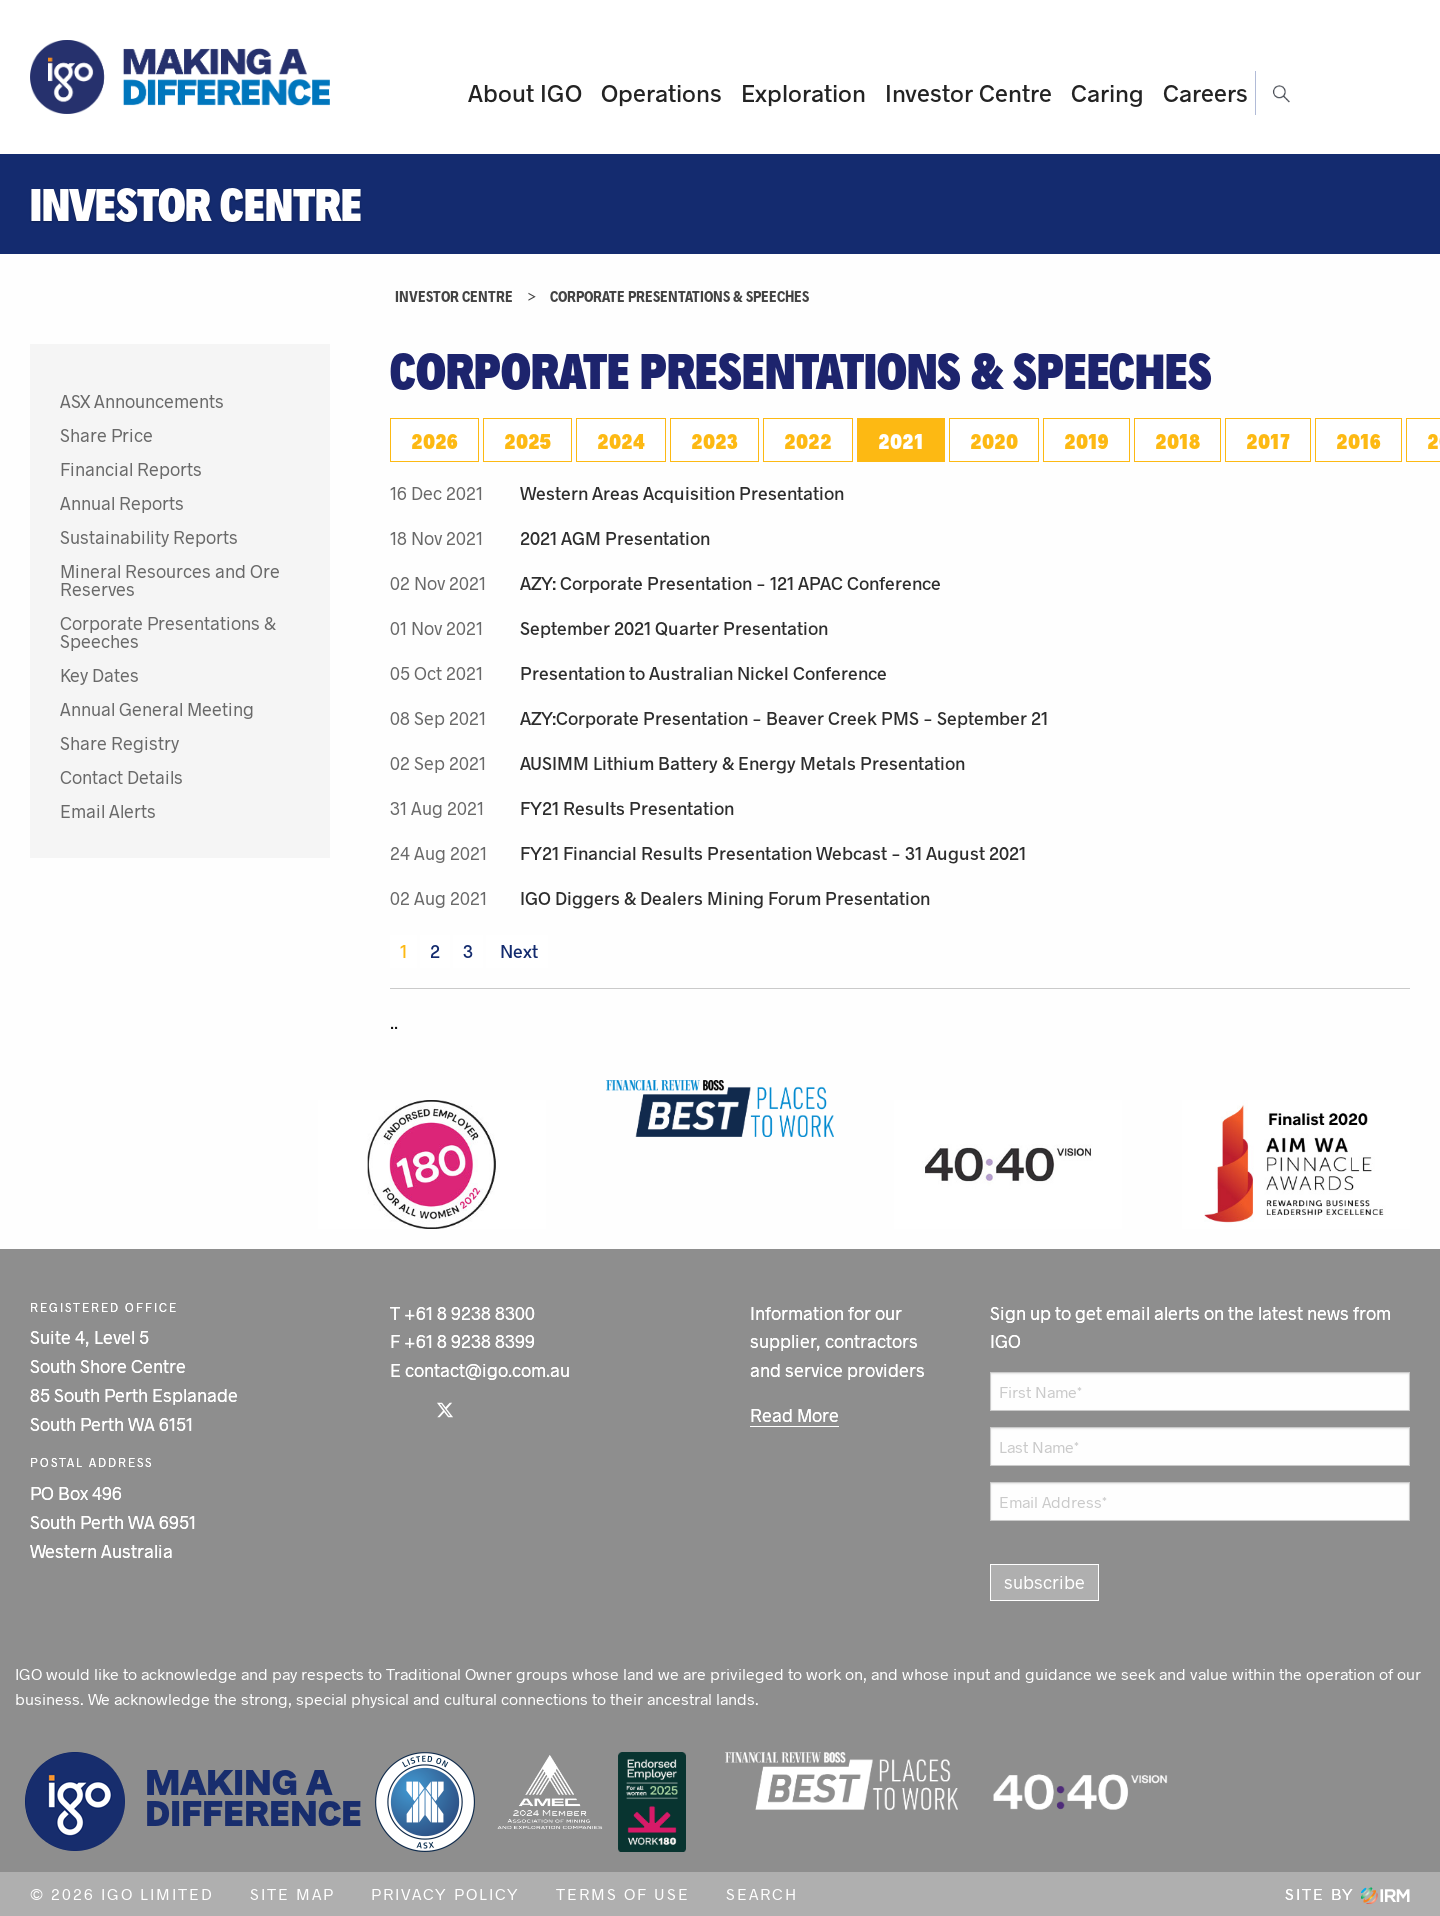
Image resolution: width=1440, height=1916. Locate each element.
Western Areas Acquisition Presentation (682, 493)
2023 (714, 440)
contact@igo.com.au (487, 1370)
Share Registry (119, 743)
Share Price (106, 435)
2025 (527, 440)
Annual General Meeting (157, 709)
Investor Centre (968, 92)
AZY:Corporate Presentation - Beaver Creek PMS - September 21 (784, 718)
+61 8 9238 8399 (469, 1341)
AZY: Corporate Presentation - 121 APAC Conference (730, 583)
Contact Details (121, 777)
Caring (1107, 92)
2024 (621, 440)
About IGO (525, 92)
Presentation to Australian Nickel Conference (703, 673)
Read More (794, 1415)
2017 (1268, 440)
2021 (901, 440)
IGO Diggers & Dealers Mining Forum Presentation (725, 898)
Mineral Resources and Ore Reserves (170, 580)
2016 (1358, 440)
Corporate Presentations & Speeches (168, 632)
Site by (1347, 1893)
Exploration (803, 92)
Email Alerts (108, 811)
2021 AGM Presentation (615, 538)
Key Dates (99, 675)
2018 (1177, 440)
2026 (434, 440)
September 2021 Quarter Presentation (674, 628)
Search (762, 1893)
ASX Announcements (142, 401)
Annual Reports (122, 503)
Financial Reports (131, 469)
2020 (994, 440)
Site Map (292, 1893)
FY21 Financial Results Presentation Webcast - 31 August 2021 (773, 853)
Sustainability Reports (149, 537)
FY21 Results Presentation (627, 808)
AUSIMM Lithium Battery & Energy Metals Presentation (742, 763)
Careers (1205, 92)
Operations (661, 92)
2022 (808, 440)
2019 (1086, 440)
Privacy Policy (445, 1893)
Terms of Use (623, 1893)
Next (517, 951)
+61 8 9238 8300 (469, 1313)
